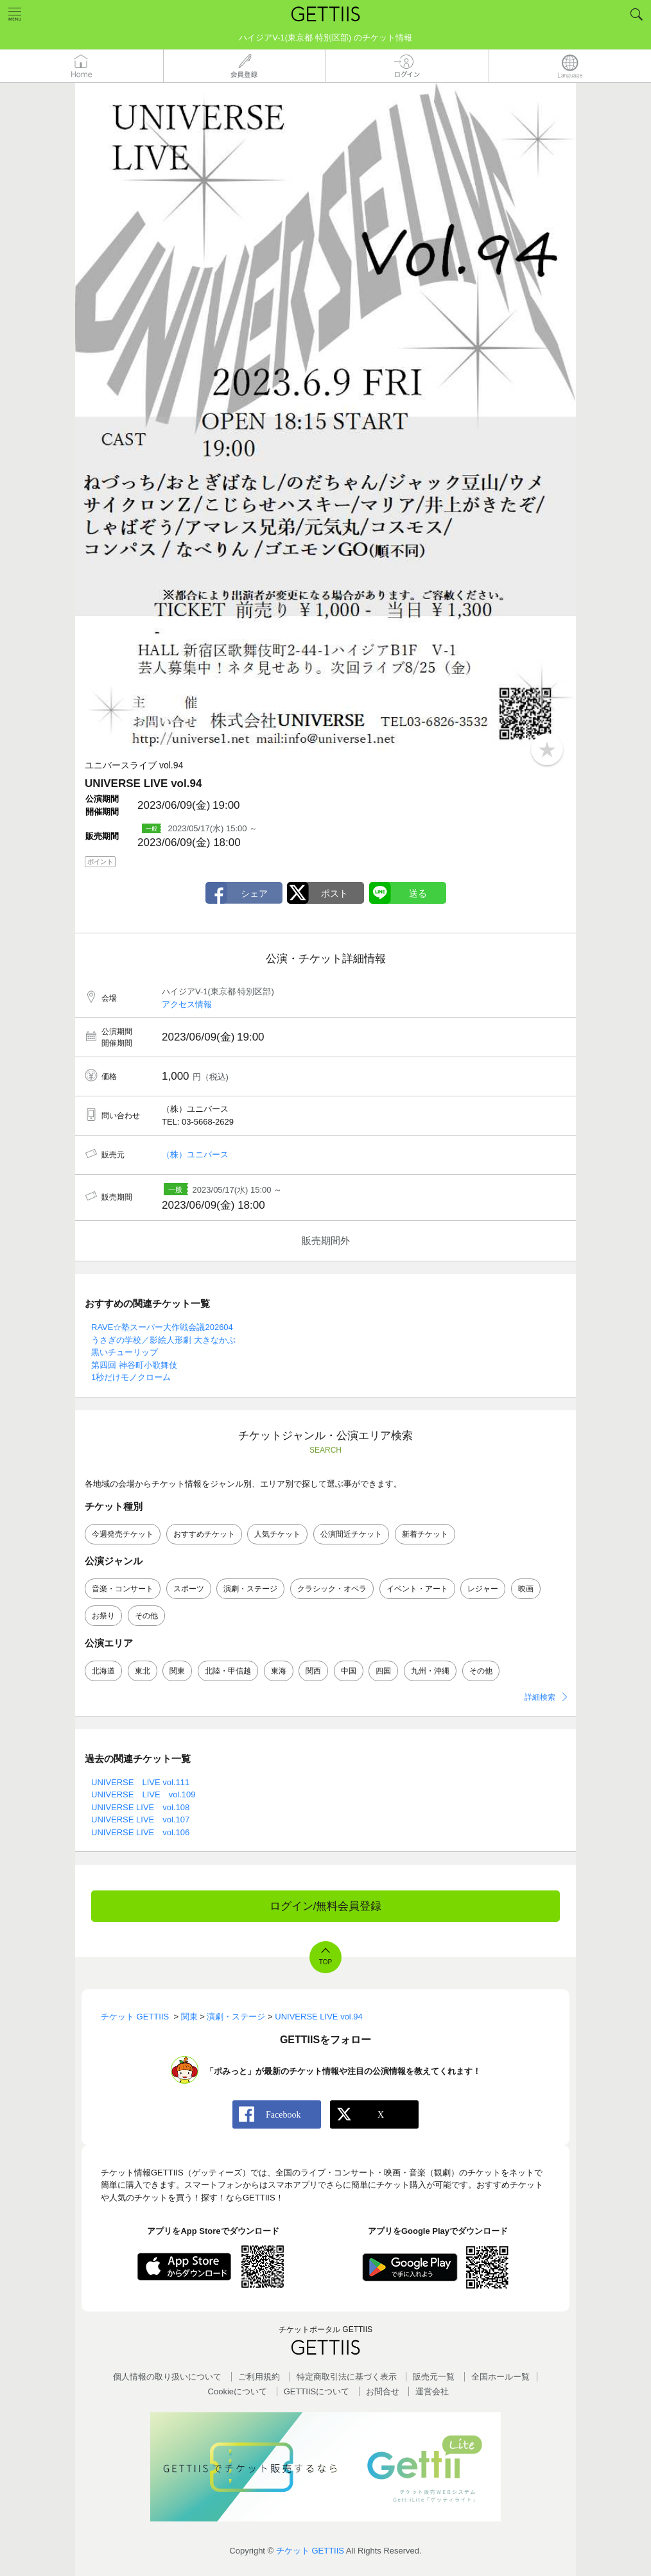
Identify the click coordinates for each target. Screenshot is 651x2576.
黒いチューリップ (124, 1352)
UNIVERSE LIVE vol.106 (140, 1832)
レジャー (482, 1588)
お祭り (103, 1615)
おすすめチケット (204, 1534)
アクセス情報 (187, 1004)
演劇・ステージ (250, 1588)
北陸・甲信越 (228, 1670)
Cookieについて (237, 2391)
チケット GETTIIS (310, 2550)
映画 (526, 1588)
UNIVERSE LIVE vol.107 (140, 1819)
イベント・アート (417, 1588)
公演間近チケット (351, 1534)
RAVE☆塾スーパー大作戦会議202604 (162, 1327)
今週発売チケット (122, 1534)
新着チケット (425, 1534)
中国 (348, 1670)
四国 (383, 1670)
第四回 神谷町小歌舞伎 (134, 1365)
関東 (177, 1670)
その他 (146, 1615)
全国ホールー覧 (500, 2377)
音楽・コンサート (122, 1588)
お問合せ (382, 2391)
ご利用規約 (259, 2377)
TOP (325, 1962)
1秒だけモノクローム (131, 1377)
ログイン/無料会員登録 (326, 1906)
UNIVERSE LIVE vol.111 (140, 1782)
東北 (142, 1670)
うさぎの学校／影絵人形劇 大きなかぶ (163, 1340)
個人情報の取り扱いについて (167, 2377)
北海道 (103, 1670)
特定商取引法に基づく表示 (347, 2377)
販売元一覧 (434, 2377)
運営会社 (432, 2391)
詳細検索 (540, 1697)
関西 (313, 1670)
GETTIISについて (317, 2391)
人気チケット (277, 1534)
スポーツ (188, 1588)
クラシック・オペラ (332, 1588)
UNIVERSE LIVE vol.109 (143, 1794)
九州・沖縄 (430, 1670)
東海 (278, 1670)
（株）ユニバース (195, 1154)
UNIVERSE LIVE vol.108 (140, 1807)
